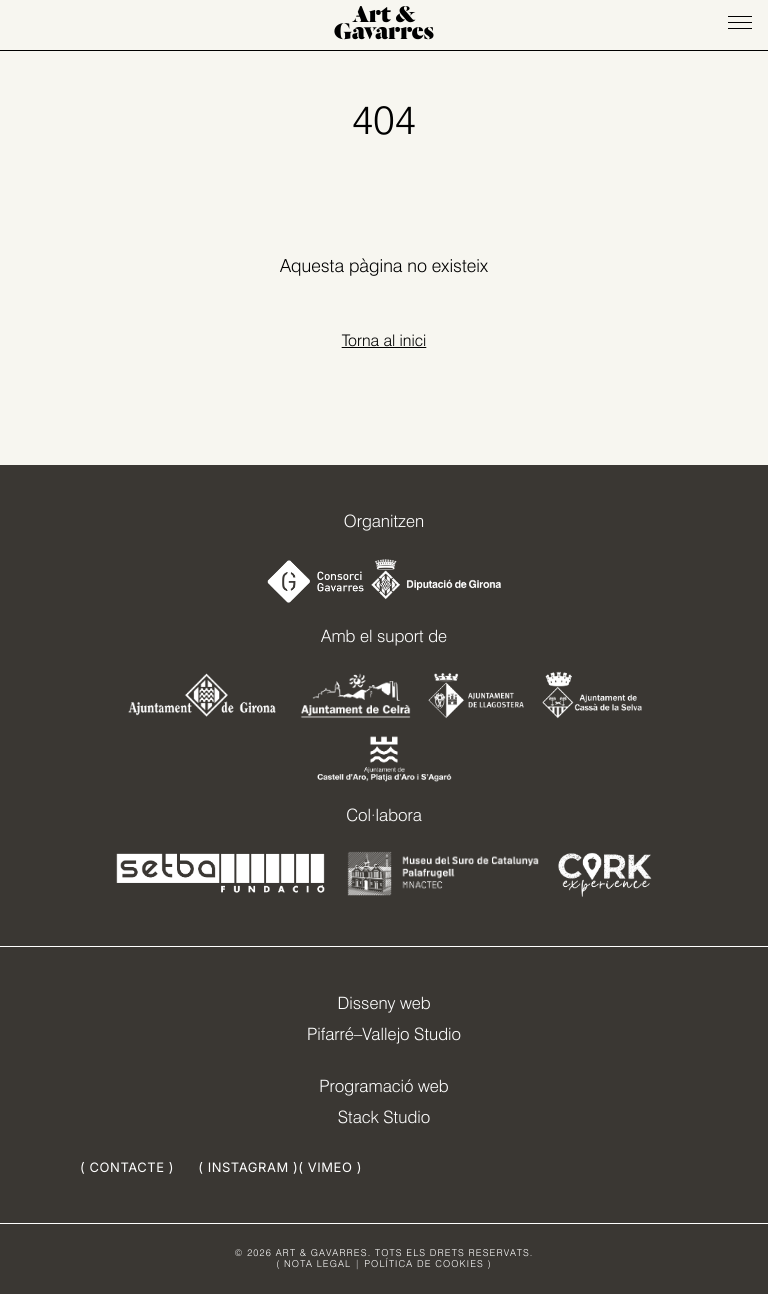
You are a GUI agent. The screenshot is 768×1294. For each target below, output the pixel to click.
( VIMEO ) (330, 1168)
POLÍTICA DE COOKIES (424, 1264)
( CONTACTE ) (127, 1168)
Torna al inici (384, 340)
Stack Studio (384, 1118)
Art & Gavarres (384, 25)
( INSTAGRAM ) (248, 1168)
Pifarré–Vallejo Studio (384, 1035)
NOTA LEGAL (317, 1264)
